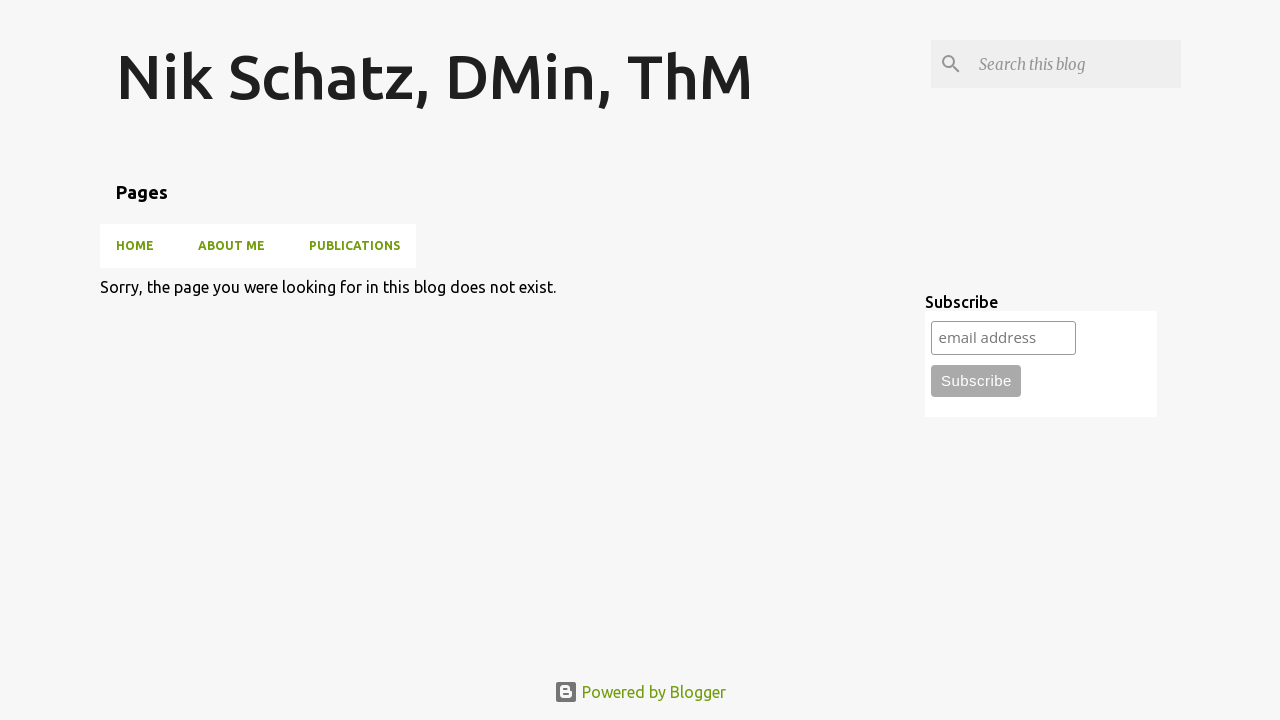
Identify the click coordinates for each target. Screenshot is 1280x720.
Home (135, 245)
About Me (231, 245)
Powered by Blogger (640, 692)
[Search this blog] (1076, 64)
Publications (354, 245)
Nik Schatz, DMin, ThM (434, 76)
